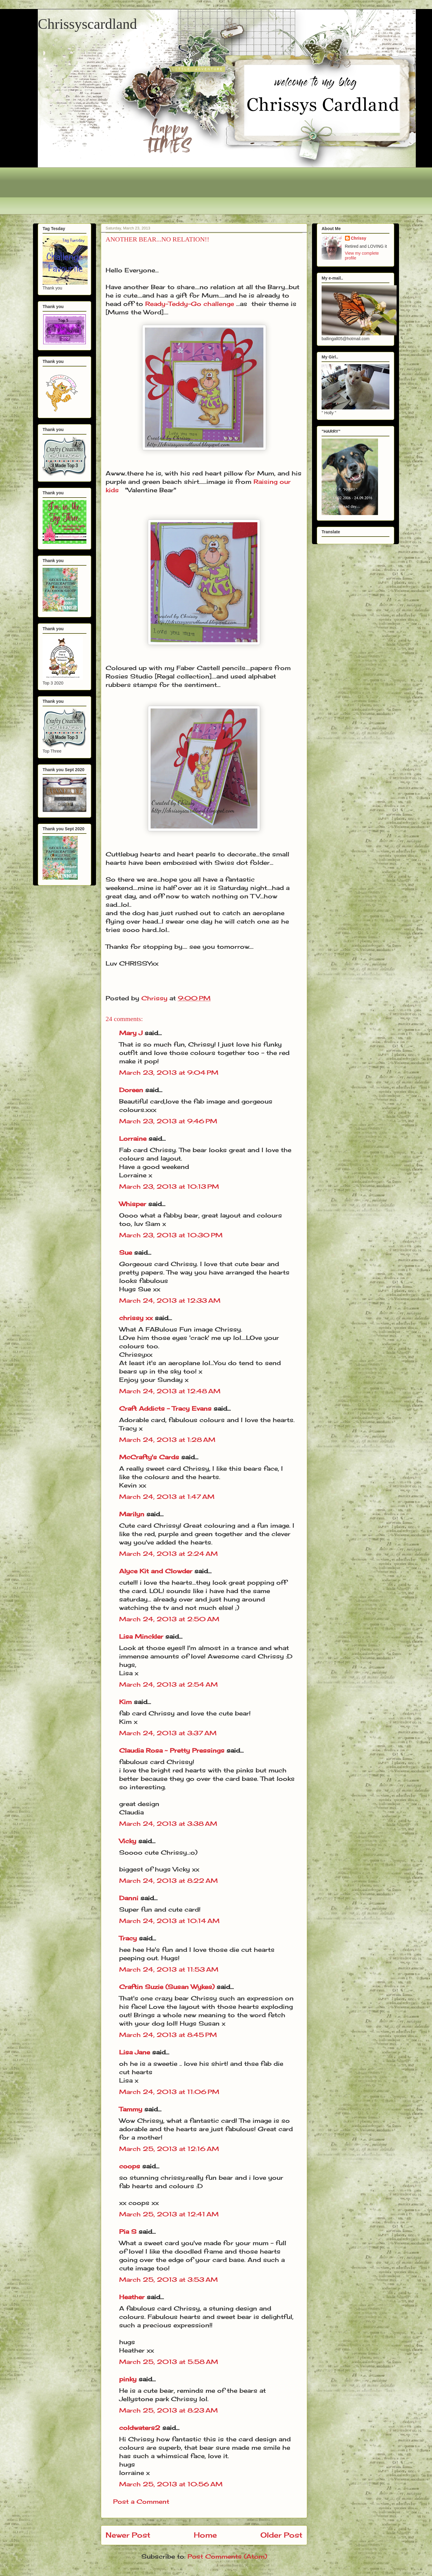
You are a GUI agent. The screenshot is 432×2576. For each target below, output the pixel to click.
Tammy (130, 2109)
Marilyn (131, 1514)
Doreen (131, 1090)
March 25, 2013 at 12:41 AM (169, 2214)
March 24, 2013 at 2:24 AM (168, 1553)
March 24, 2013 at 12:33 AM (169, 1300)
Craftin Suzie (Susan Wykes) (166, 1986)
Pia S (127, 2231)
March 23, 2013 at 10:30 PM (171, 1235)
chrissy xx (136, 1318)
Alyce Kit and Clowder (155, 1571)
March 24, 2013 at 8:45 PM (168, 2034)
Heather (132, 2297)
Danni (128, 1898)
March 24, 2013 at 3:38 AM (168, 1823)
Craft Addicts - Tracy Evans (165, 1408)
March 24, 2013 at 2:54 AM (168, 1684)
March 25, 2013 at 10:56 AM (171, 2484)
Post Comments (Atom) (227, 2556)
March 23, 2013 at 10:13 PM (169, 1186)
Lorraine (132, 1138)
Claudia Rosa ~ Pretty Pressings (171, 1750)
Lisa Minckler (141, 1636)
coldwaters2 (139, 2427)
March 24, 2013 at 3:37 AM (168, 1733)
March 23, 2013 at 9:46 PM (168, 1121)
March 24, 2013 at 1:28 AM (167, 1439)
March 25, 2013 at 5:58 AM (168, 2361)
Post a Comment (141, 2501)
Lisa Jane (134, 2052)
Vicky (127, 1841)
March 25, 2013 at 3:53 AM (168, 2279)
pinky (127, 2379)
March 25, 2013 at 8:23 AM (168, 2410)
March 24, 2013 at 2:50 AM (169, 1619)
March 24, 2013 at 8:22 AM (168, 1880)
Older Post (281, 2534)
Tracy (128, 1938)
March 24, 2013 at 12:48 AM (169, 1391)
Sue (125, 1252)
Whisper (132, 1204)
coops (129, 2166)
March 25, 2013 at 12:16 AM (169, 2148)
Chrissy (358, 238)
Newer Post (128, 2534)
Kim (125, 1702)
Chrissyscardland (87, 24)
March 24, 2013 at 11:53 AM (168, 1969)
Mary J (130, 1033)
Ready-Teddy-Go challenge (189, 303)
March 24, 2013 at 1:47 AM (166, 1496)
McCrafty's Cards (149, 1457)
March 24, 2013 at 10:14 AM (169, 1921)
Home (205, 2534)
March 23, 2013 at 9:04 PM (168, 1072)
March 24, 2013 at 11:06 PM (169, 2091)
